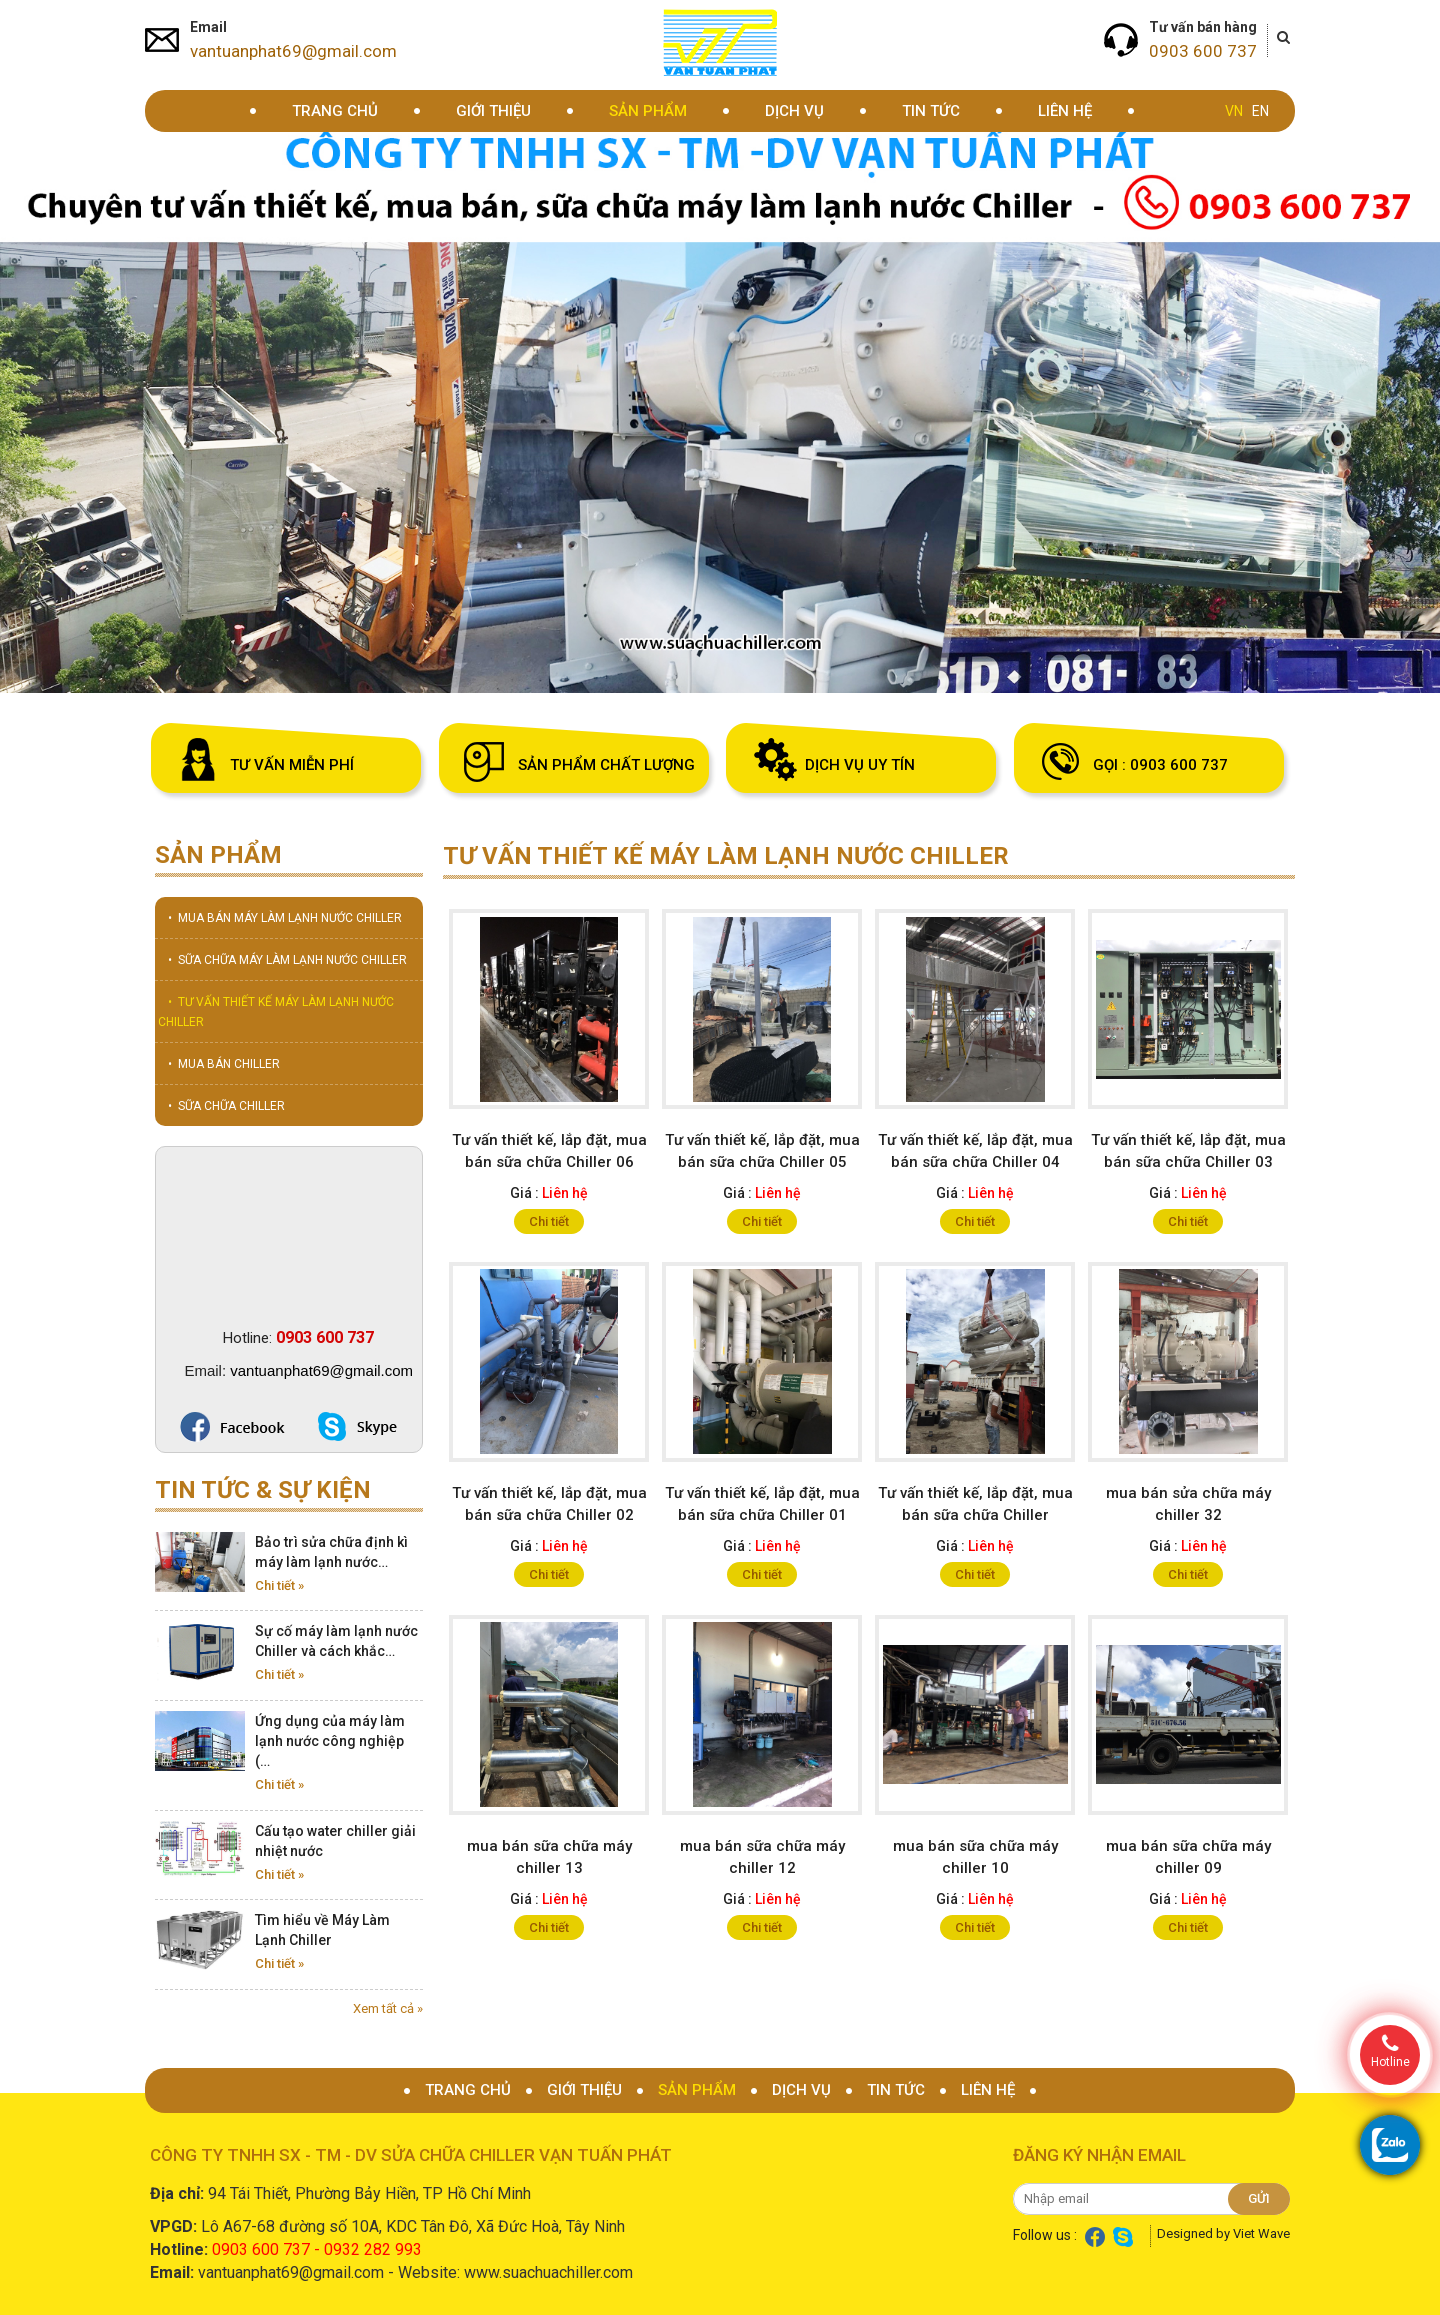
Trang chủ (335, 111)
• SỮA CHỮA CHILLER (226, 1106)
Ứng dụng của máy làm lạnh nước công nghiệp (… (330, 1741)
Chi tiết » (279, 1585)
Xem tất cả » (388, 2008)
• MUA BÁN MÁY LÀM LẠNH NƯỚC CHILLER (285, 918)
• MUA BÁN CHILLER (224, 1064)
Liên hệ (1065, 111)
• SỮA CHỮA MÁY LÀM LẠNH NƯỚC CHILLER (287, 960)
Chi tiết (549, 1221)
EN (1260, 111)
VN (1234, 111)
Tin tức (931, 111)
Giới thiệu (493, 111)
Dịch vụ (794, 111)
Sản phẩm (648, 111)
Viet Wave (1261, 2233)
